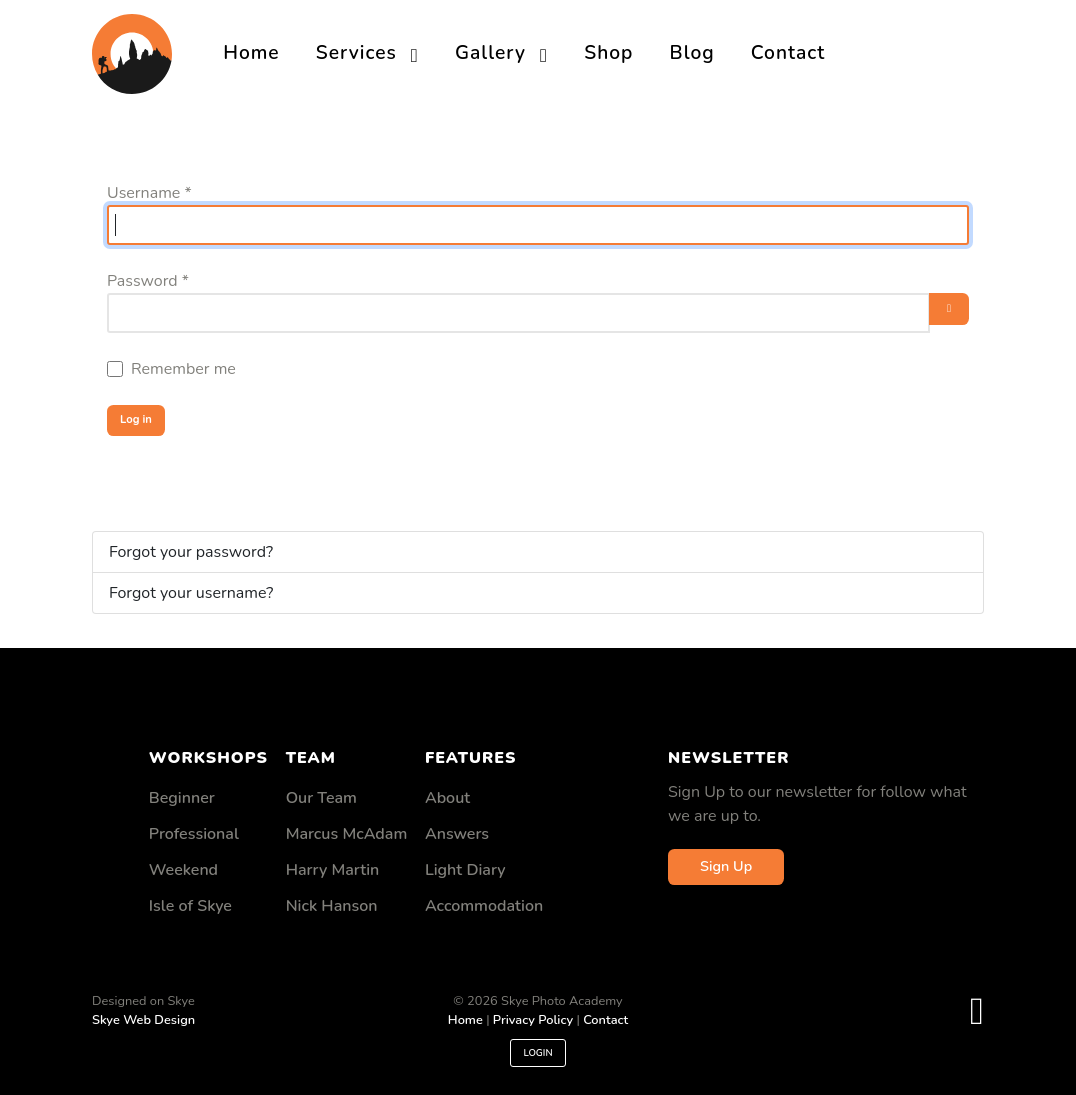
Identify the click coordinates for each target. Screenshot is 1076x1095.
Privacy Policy (533, 1020)
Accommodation (484, 906)
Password (148, 281)
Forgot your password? (191, 552)
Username (149, 193)
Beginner (182, 798)
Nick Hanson (332, 906)
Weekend (183, 870)
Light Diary (465, 870)
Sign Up (726, 866)
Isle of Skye (190, 906)
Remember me (183, 369)
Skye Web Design (143, 1020)
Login (537, 1053)
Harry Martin (333, 870)
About (447, 798)
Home (465, 1020)
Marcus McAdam (347, 834)
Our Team (321, 798)
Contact (605, 1020)
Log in (136, 419)
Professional (194, 834)
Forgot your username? (191, 593)
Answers (457, 834)
